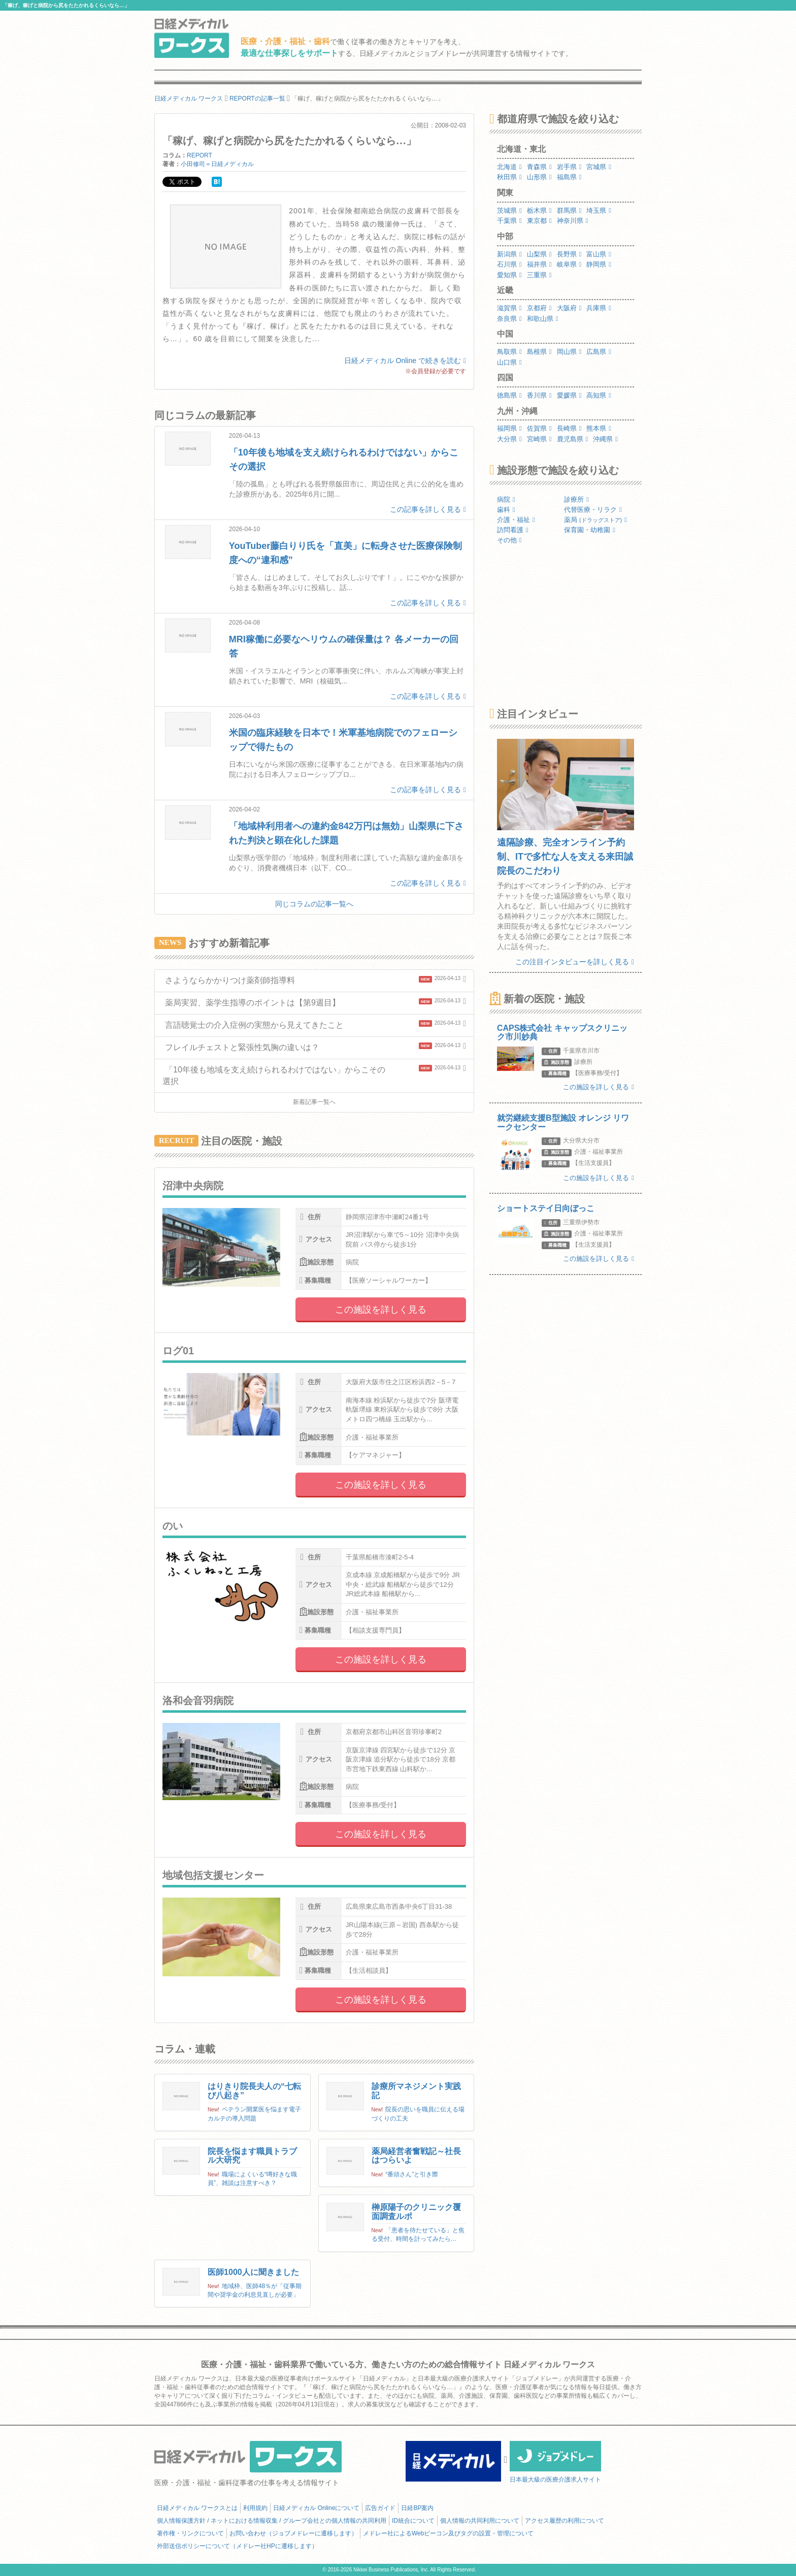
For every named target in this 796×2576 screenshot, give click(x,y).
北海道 (509, 167)
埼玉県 (598, 210)
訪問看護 (512, 530)
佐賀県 (539, 428)
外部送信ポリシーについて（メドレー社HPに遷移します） (237, 2546)
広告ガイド (380, 2508)
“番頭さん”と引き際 (411, 2174)
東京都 (539, 220)
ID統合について (413, 2520)
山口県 (509, 362)
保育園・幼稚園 (589, 530)
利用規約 (255, 2508)
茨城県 (509, 210)
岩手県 (569, 167)
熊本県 (598, 428)
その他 (509, 540)
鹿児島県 (572, 439)
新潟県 (509, 254)
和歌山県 (542, 318)
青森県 (539, 167)
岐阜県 (569, 264)
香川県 (539, 395)
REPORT (199, 155)
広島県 (598, 351)
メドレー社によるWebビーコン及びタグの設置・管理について (448, 2533)
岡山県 (569, 351)
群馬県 (569, 210)
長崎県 (569, 428)
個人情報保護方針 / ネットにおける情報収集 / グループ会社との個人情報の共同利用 (271, 2520)
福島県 (569, 177)
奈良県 (509, 318)
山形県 (539, 177)
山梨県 (539, 254)
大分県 (509, 439)
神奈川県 (572, 220)
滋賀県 (509, 308)
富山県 (598, 254)
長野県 (569, 254)
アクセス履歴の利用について (564, 2520)
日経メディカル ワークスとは (197, 2508)
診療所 (576, 499)
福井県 (539, 264)
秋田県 (509, 177)
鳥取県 (509, 351)
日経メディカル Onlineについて (316, 2508)
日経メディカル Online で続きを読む (405, 360)
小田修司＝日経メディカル (217, 164)
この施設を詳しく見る (380, 1310)
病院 (506, 499)
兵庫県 (598, 308)
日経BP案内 (417, 2508)
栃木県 (539, 210)
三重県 (539, 275)
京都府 (539, 308)
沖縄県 (605, 439)
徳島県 (509, 395)
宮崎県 (539, 439)
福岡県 (509, 428)
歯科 (506, 509)
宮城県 (598, 167)
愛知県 (509, 275)
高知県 (598, 395)
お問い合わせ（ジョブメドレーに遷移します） (293, 2533)
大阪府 (569, 308)
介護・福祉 (516, 520)
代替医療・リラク (593, 509)
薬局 (595, 520)
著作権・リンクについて (190, 2533)
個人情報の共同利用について (479, 2520)
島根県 (539, 351)
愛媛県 (569, 395)
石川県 (509, 264)
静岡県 (598, 264)
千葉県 (509, 220)
